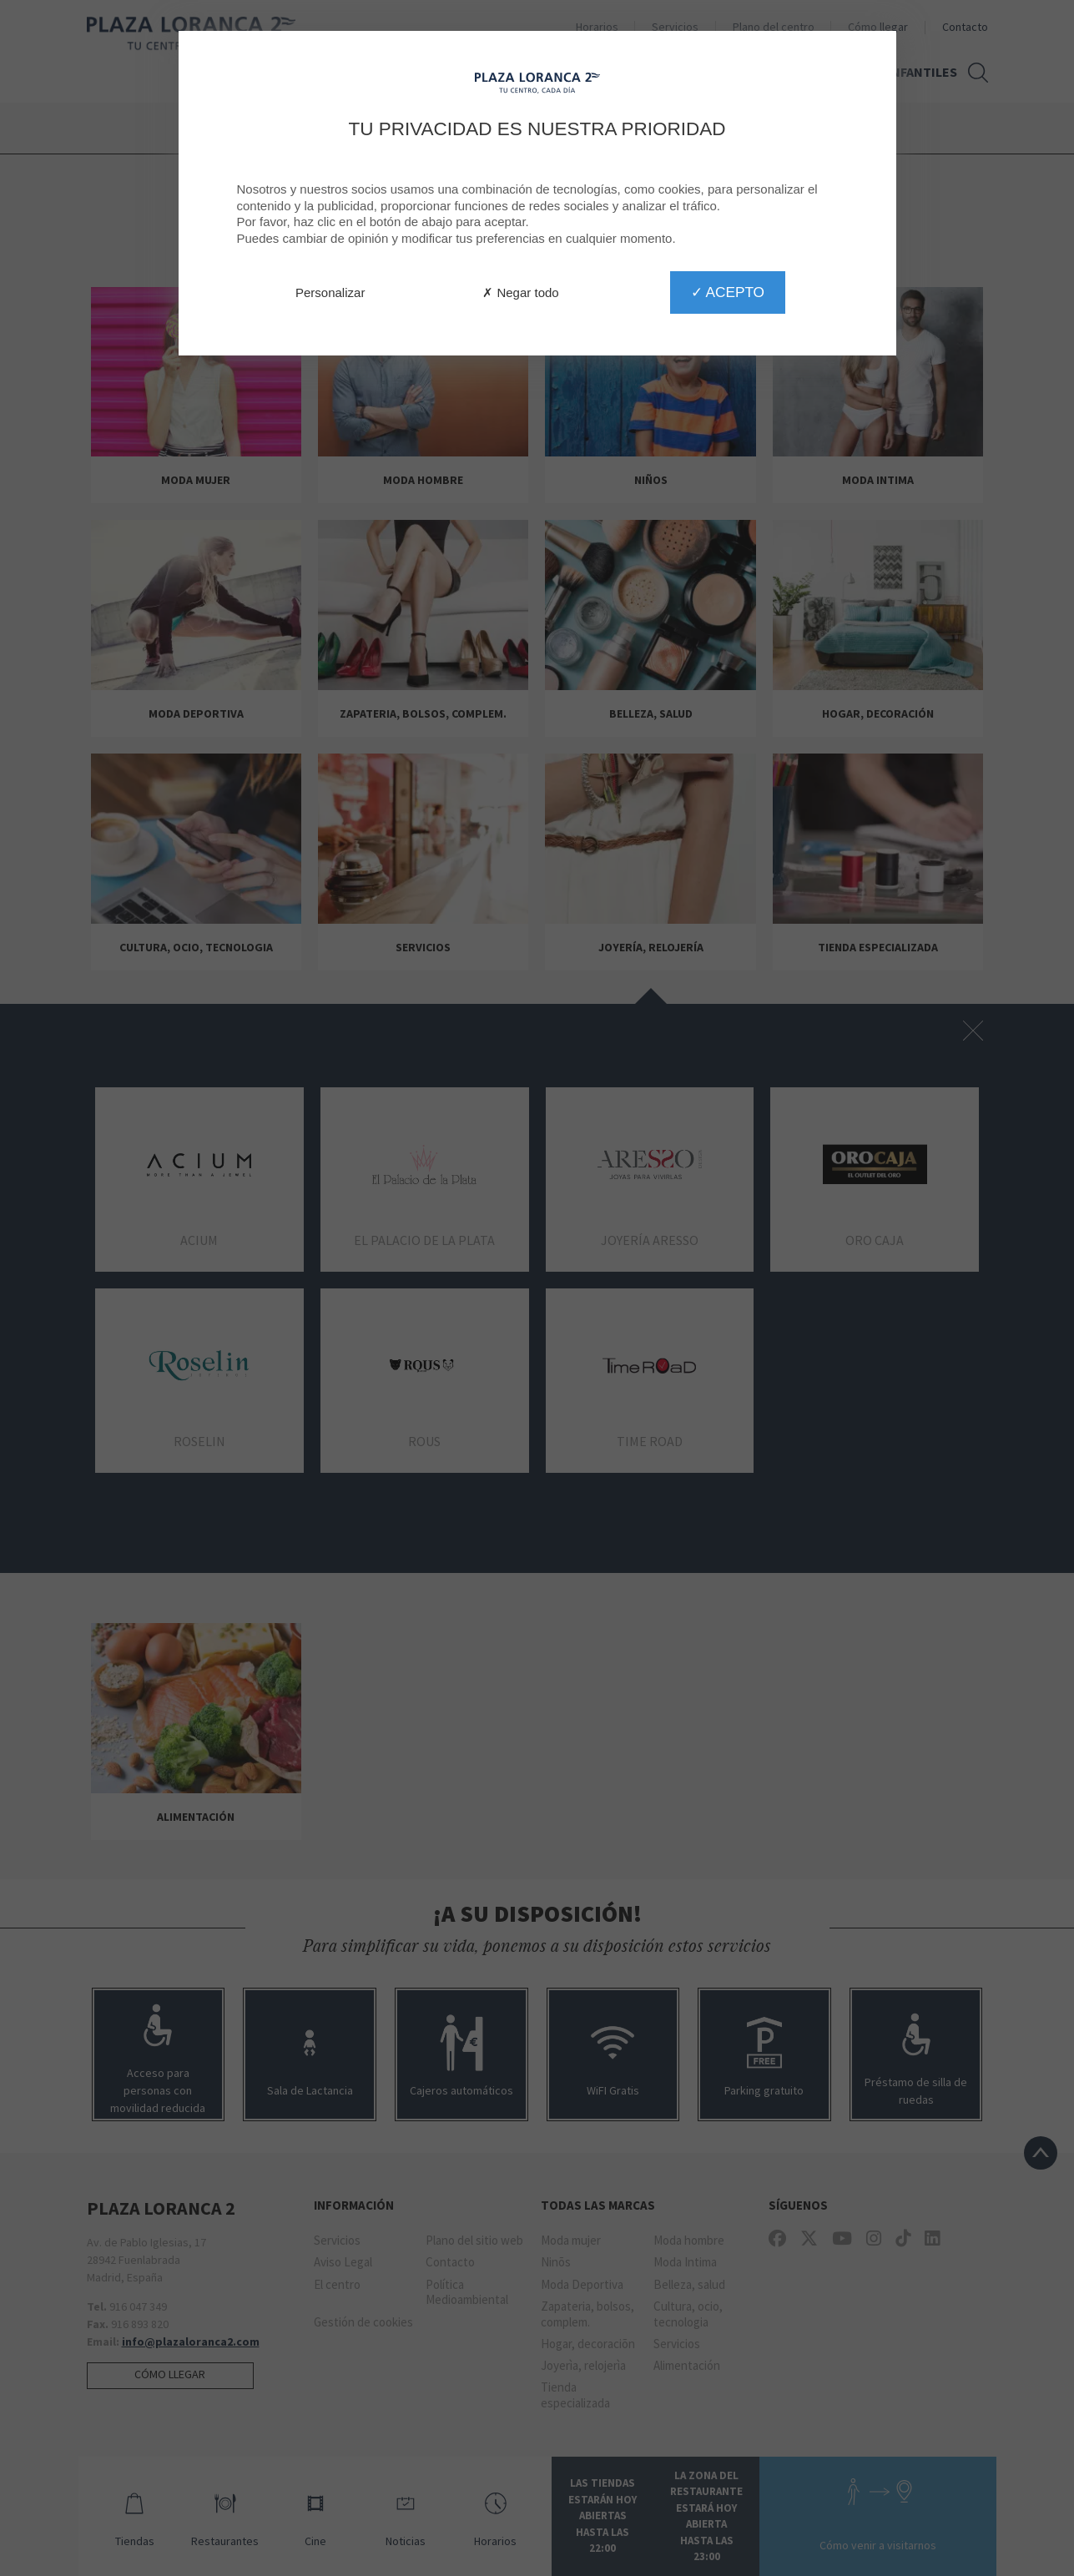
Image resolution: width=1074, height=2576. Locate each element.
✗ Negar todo (520, 292)
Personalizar (330, 292)
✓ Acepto (727, 292)
